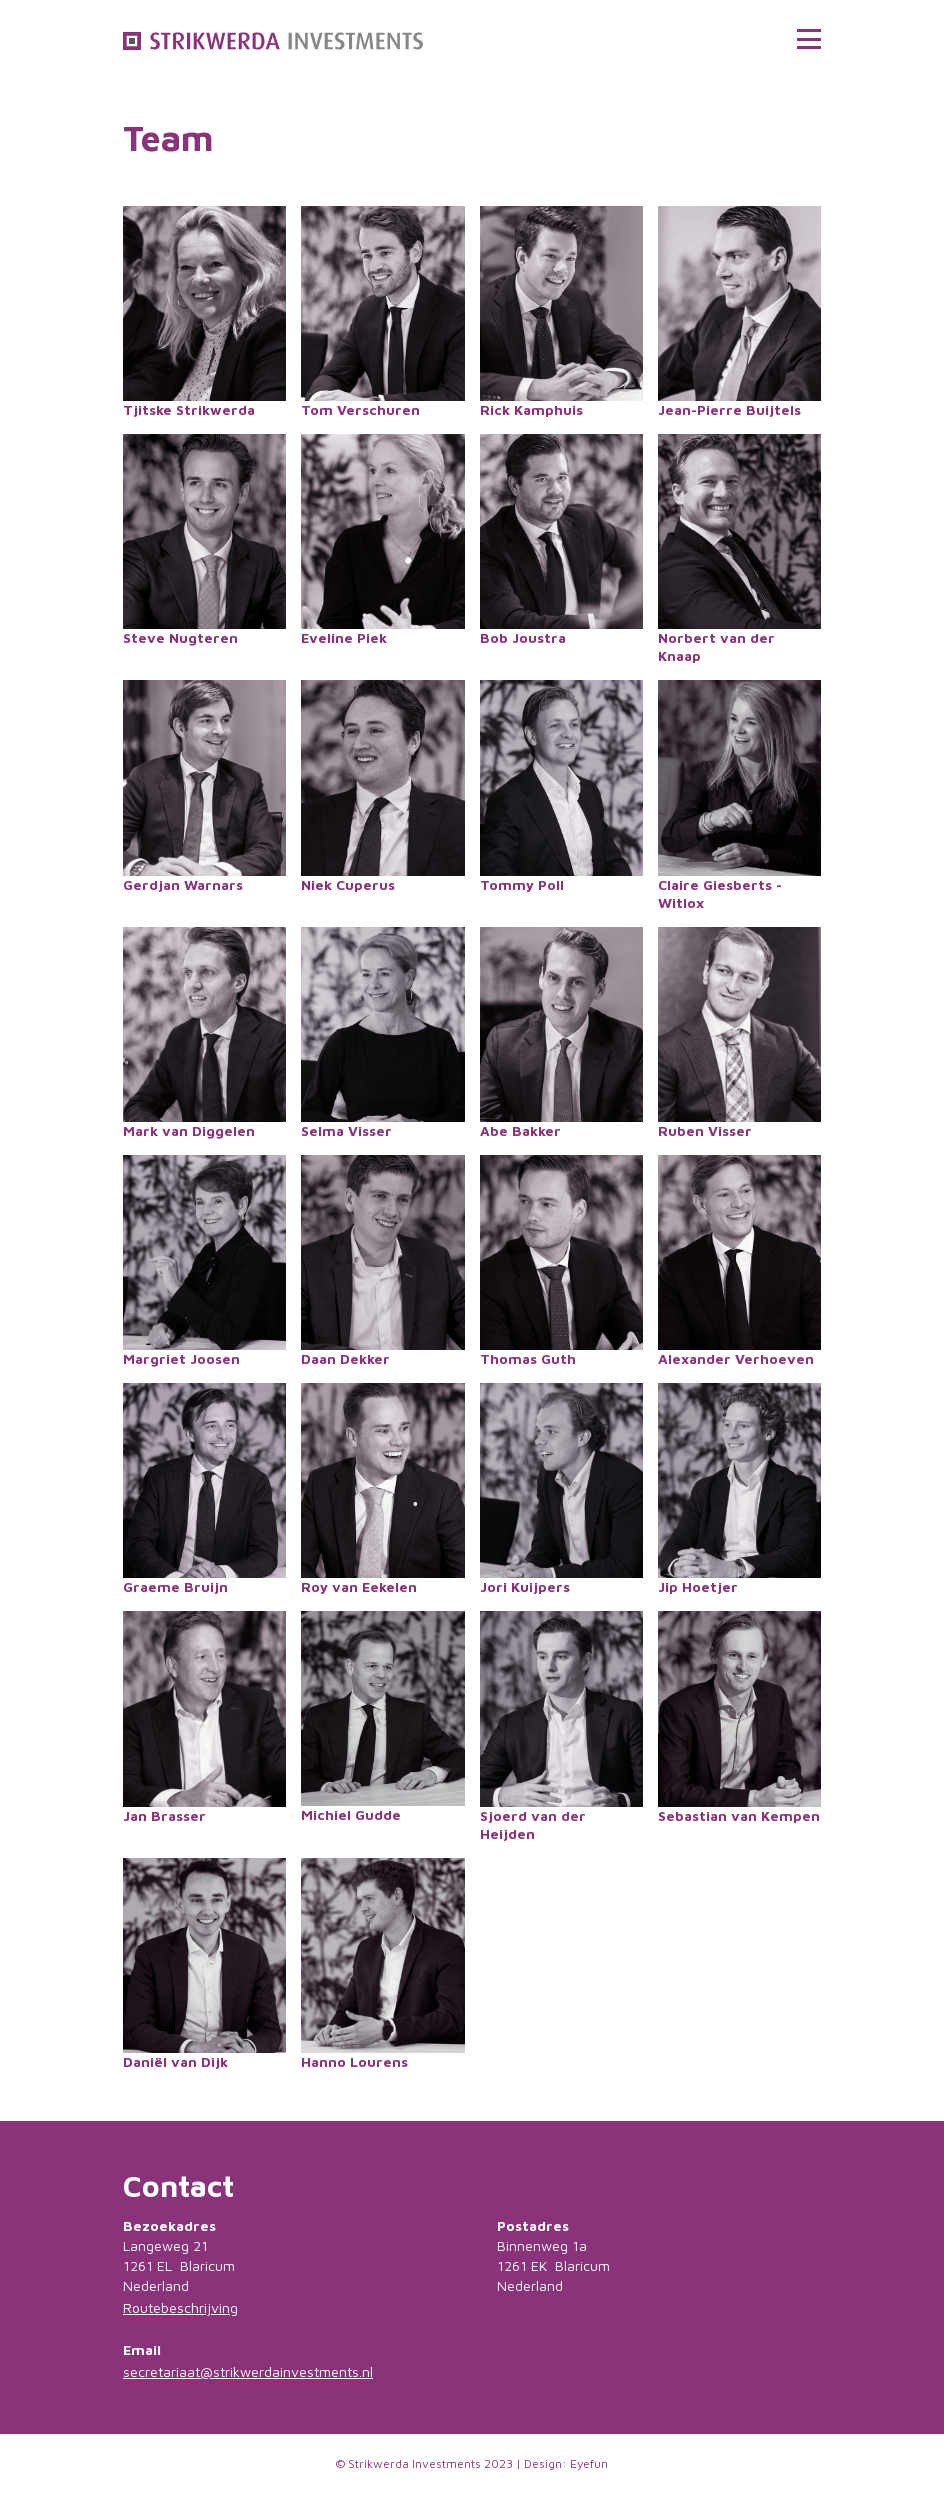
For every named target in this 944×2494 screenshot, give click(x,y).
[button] (809, 39)
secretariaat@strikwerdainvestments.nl (248, 2371)
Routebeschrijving (180, 2307)
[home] (273, 39)
